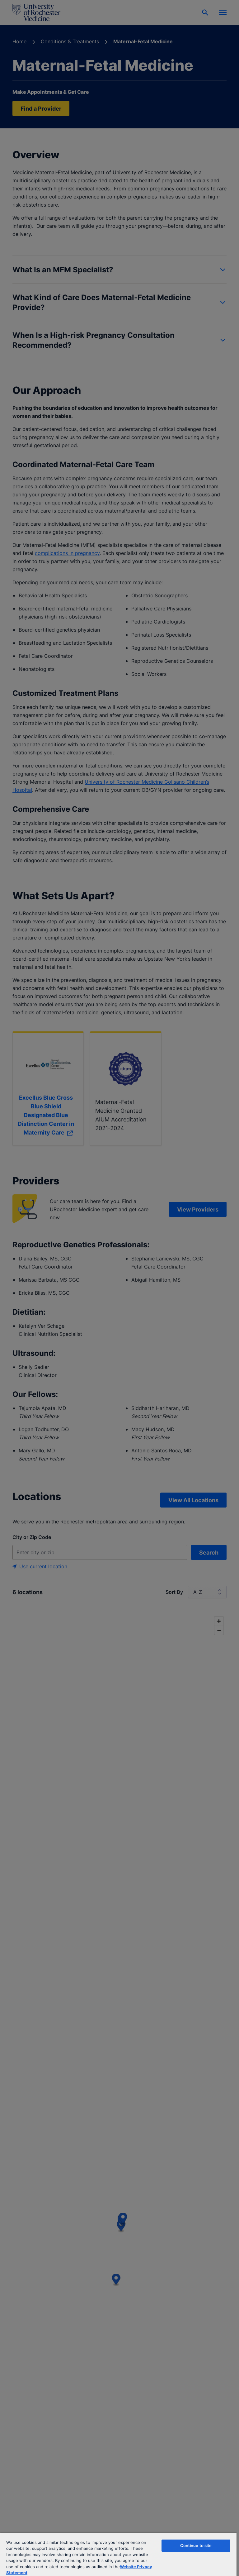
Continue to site (196, 2545)
